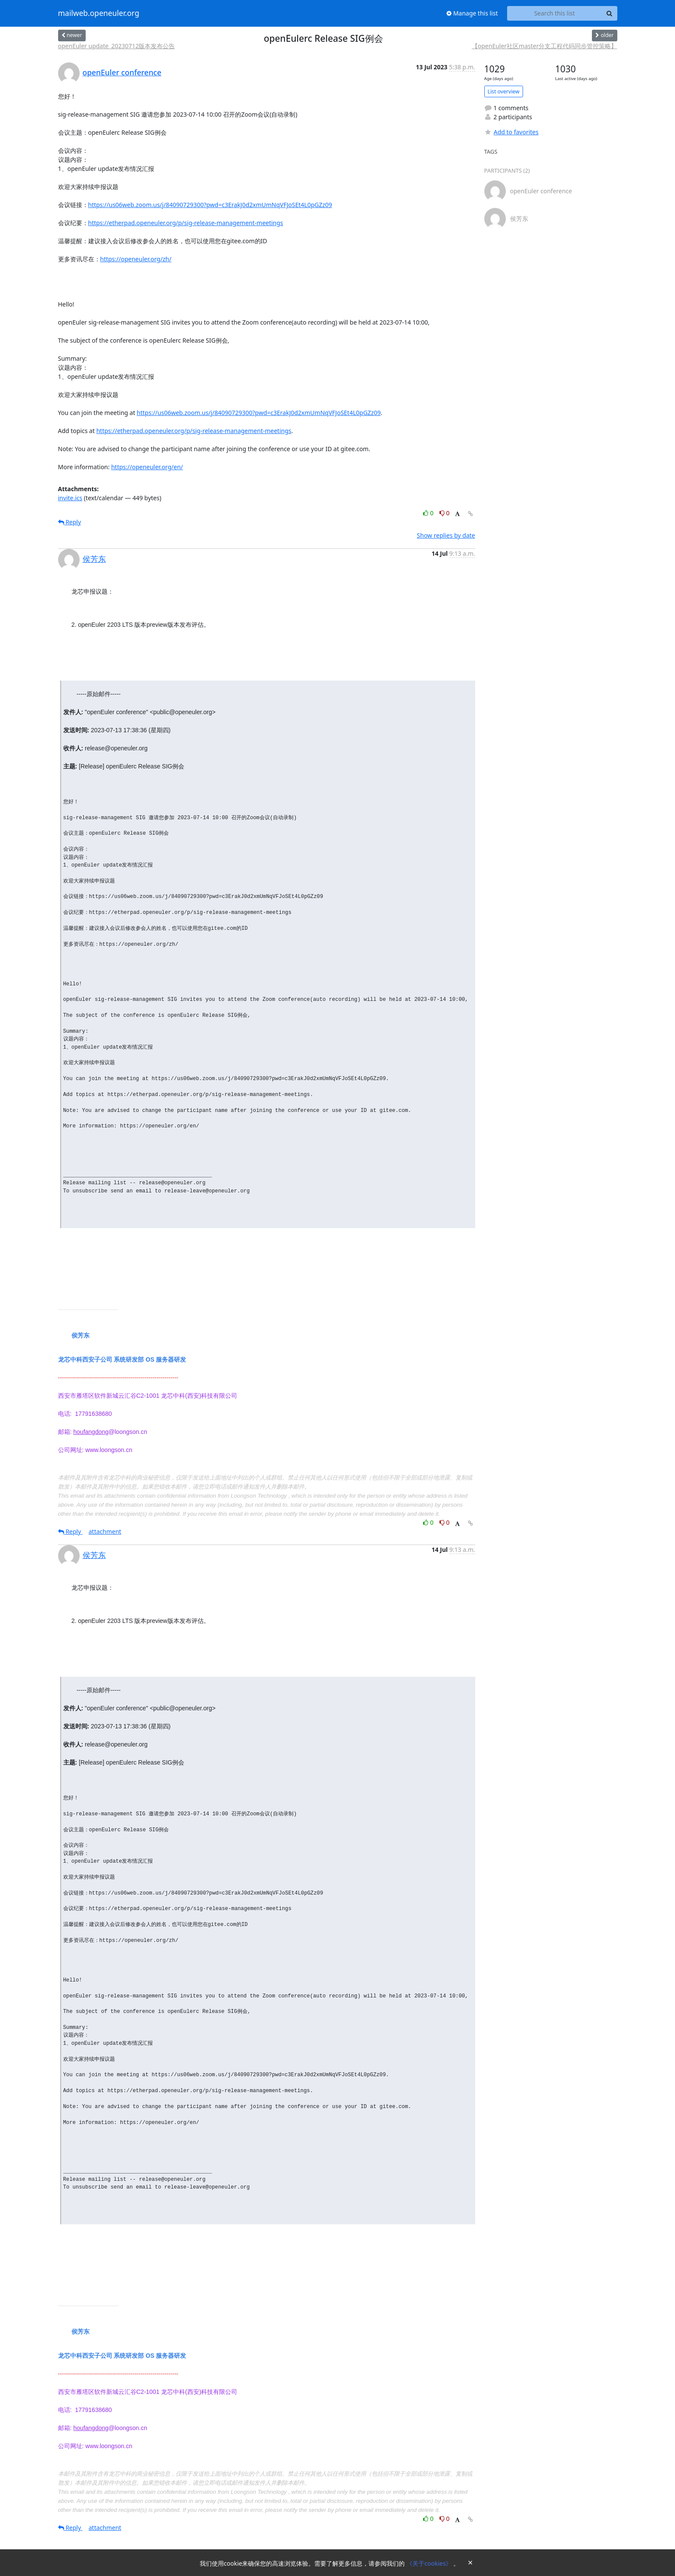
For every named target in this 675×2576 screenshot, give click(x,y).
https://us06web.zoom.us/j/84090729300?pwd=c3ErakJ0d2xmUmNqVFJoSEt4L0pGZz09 (210, 205)
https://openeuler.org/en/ (147, 467)
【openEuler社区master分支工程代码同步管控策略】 (544, 46)
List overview (504, 91)
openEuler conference (122, 72)
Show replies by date (446, 535)
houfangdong (90, 1431)
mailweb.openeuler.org (98, 13)
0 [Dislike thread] (445, 513)
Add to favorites (511, 132)
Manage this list (472, 13)
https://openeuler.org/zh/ (136, 259)
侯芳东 (94, 559)
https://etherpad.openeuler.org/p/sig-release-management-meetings (185, 223)
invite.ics (70, 498)
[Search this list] (554, 13)
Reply (69, 522)
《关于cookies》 (429, 2563)
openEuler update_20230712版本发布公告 (116, 46)
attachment (105, 1531)
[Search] (609, 13)
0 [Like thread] (429, 513)
